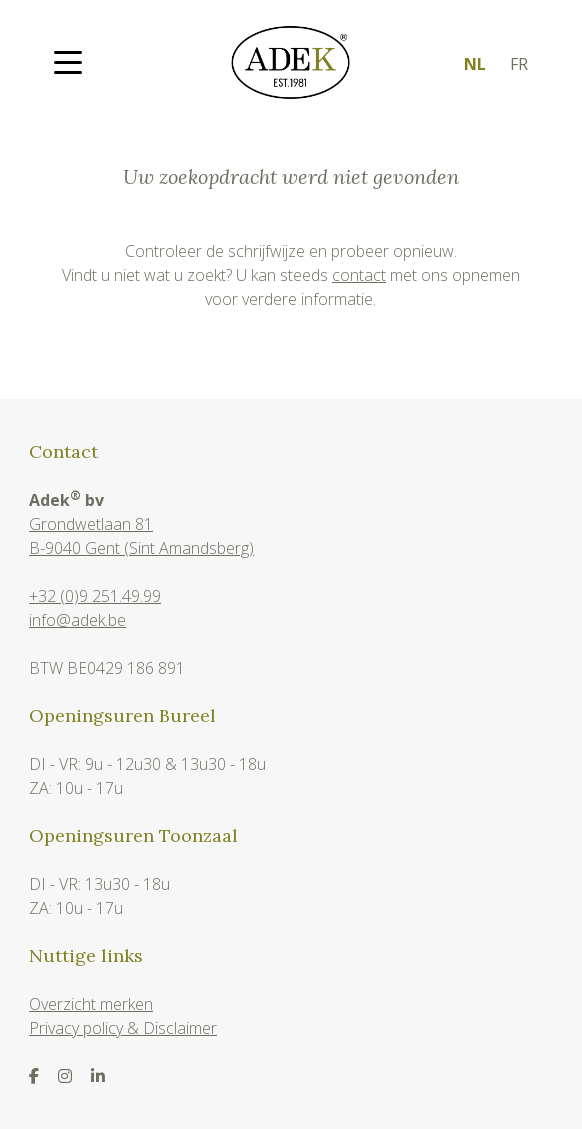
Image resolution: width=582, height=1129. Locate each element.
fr (519, 64)
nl (475, 64)
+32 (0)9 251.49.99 (95, 596)
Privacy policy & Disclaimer (123, 1028)
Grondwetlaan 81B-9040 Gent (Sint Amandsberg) (141, 536)
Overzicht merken (91, 1004)
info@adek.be (77, 620)
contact (359, 275)
